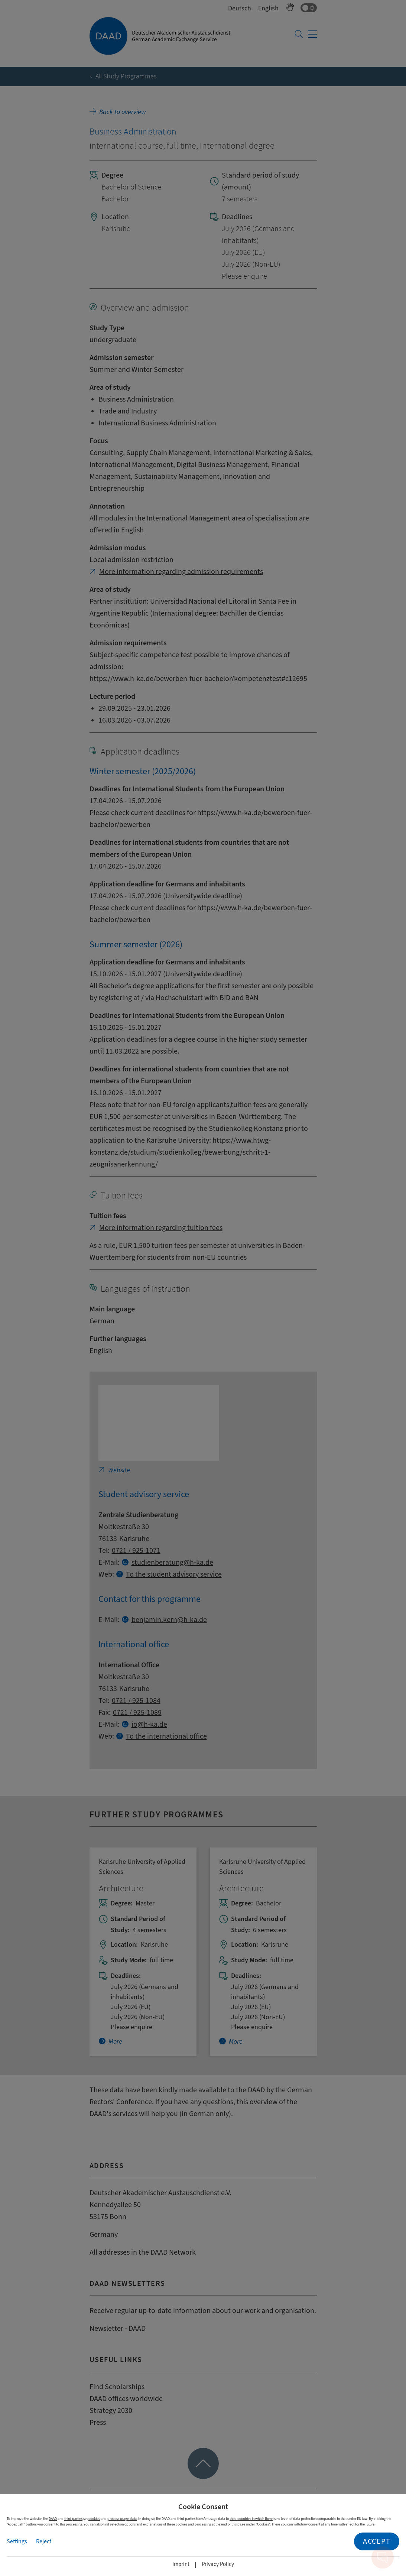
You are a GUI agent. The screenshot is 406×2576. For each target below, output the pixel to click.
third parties (73, 2518)
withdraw (300, 2524)
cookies (94, 2518)
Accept (376, 2541)
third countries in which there (251, 2518)
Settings (17, 2541)
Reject (43, 2541)
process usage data (122, 2518)
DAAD (53, 2518)
